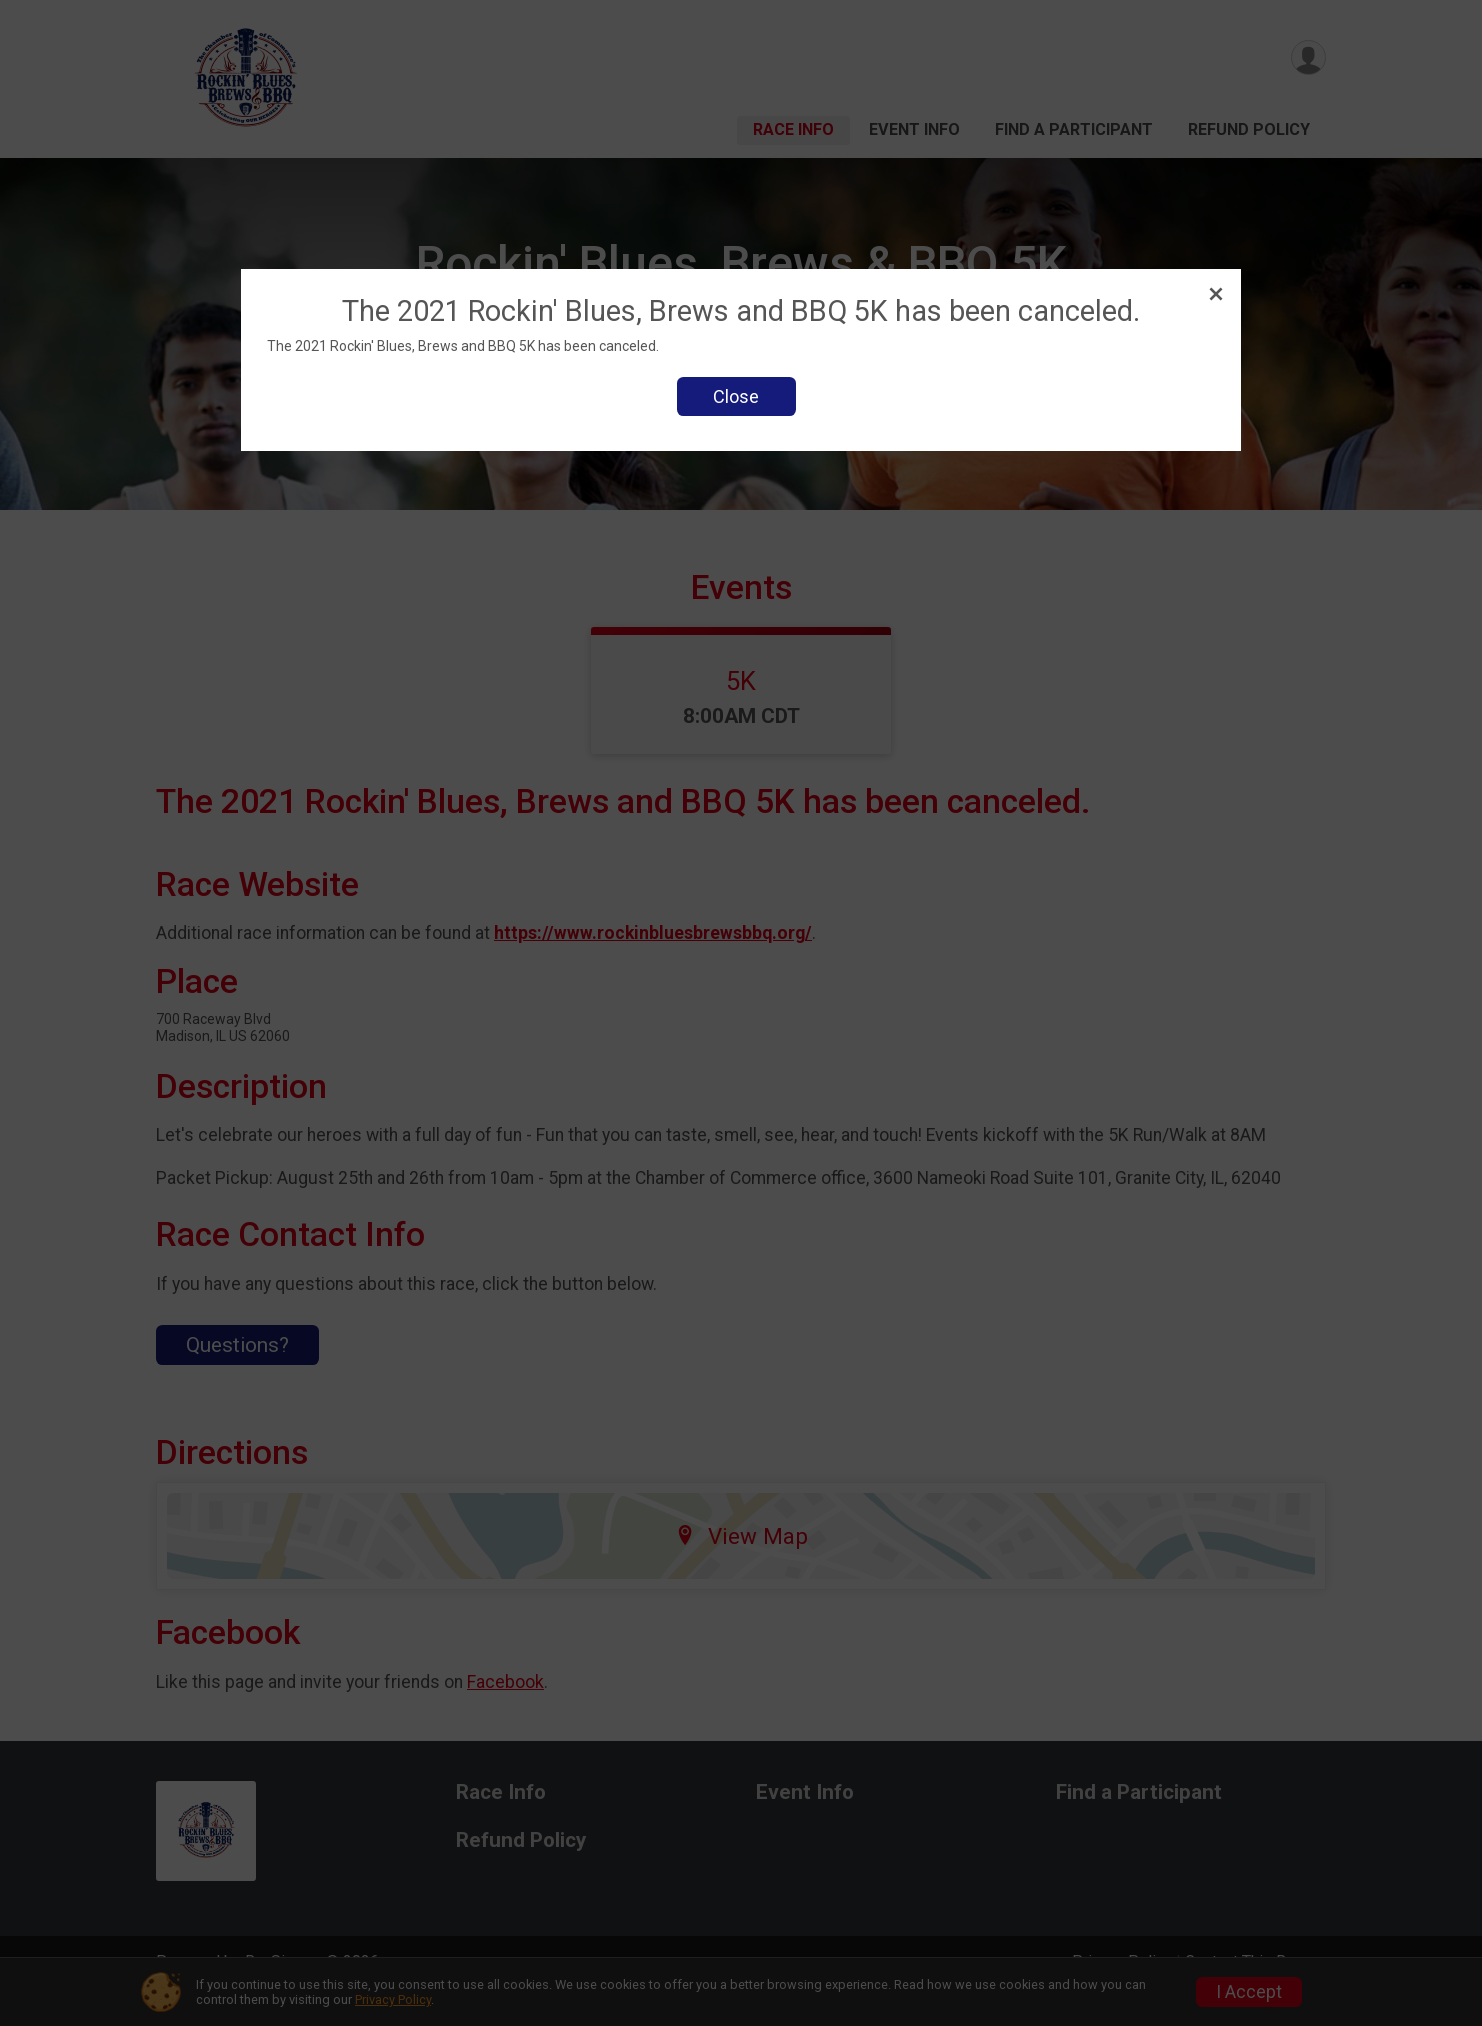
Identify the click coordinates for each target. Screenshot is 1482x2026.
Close (736, 396)
